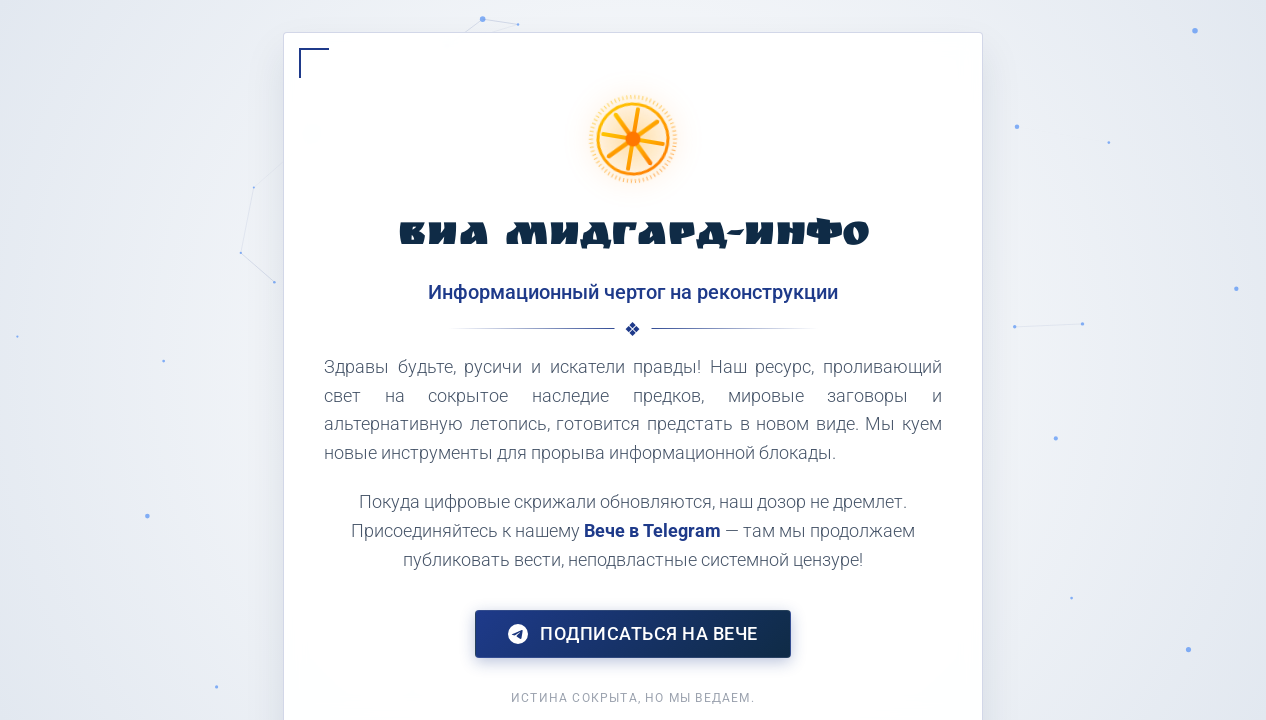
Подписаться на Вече (633, 634)
